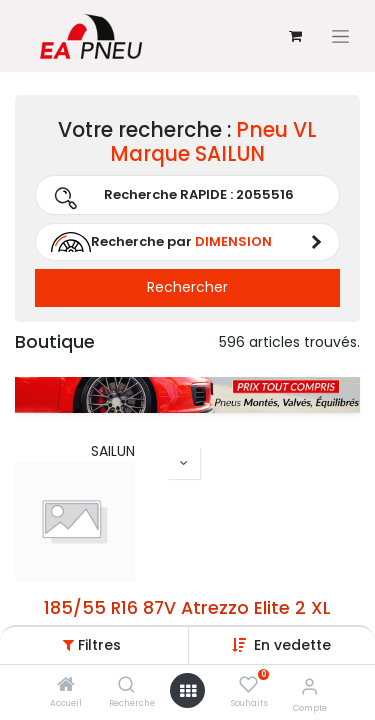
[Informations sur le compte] (309, 686)
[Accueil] (66, 686)
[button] (292, 645)
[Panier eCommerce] (295, 36)
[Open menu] (188, 691)
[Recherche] (126, 686)
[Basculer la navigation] (340, 36)
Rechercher (187, 287)
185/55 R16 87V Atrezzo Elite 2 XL (187, 608)
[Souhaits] (248, 685)
